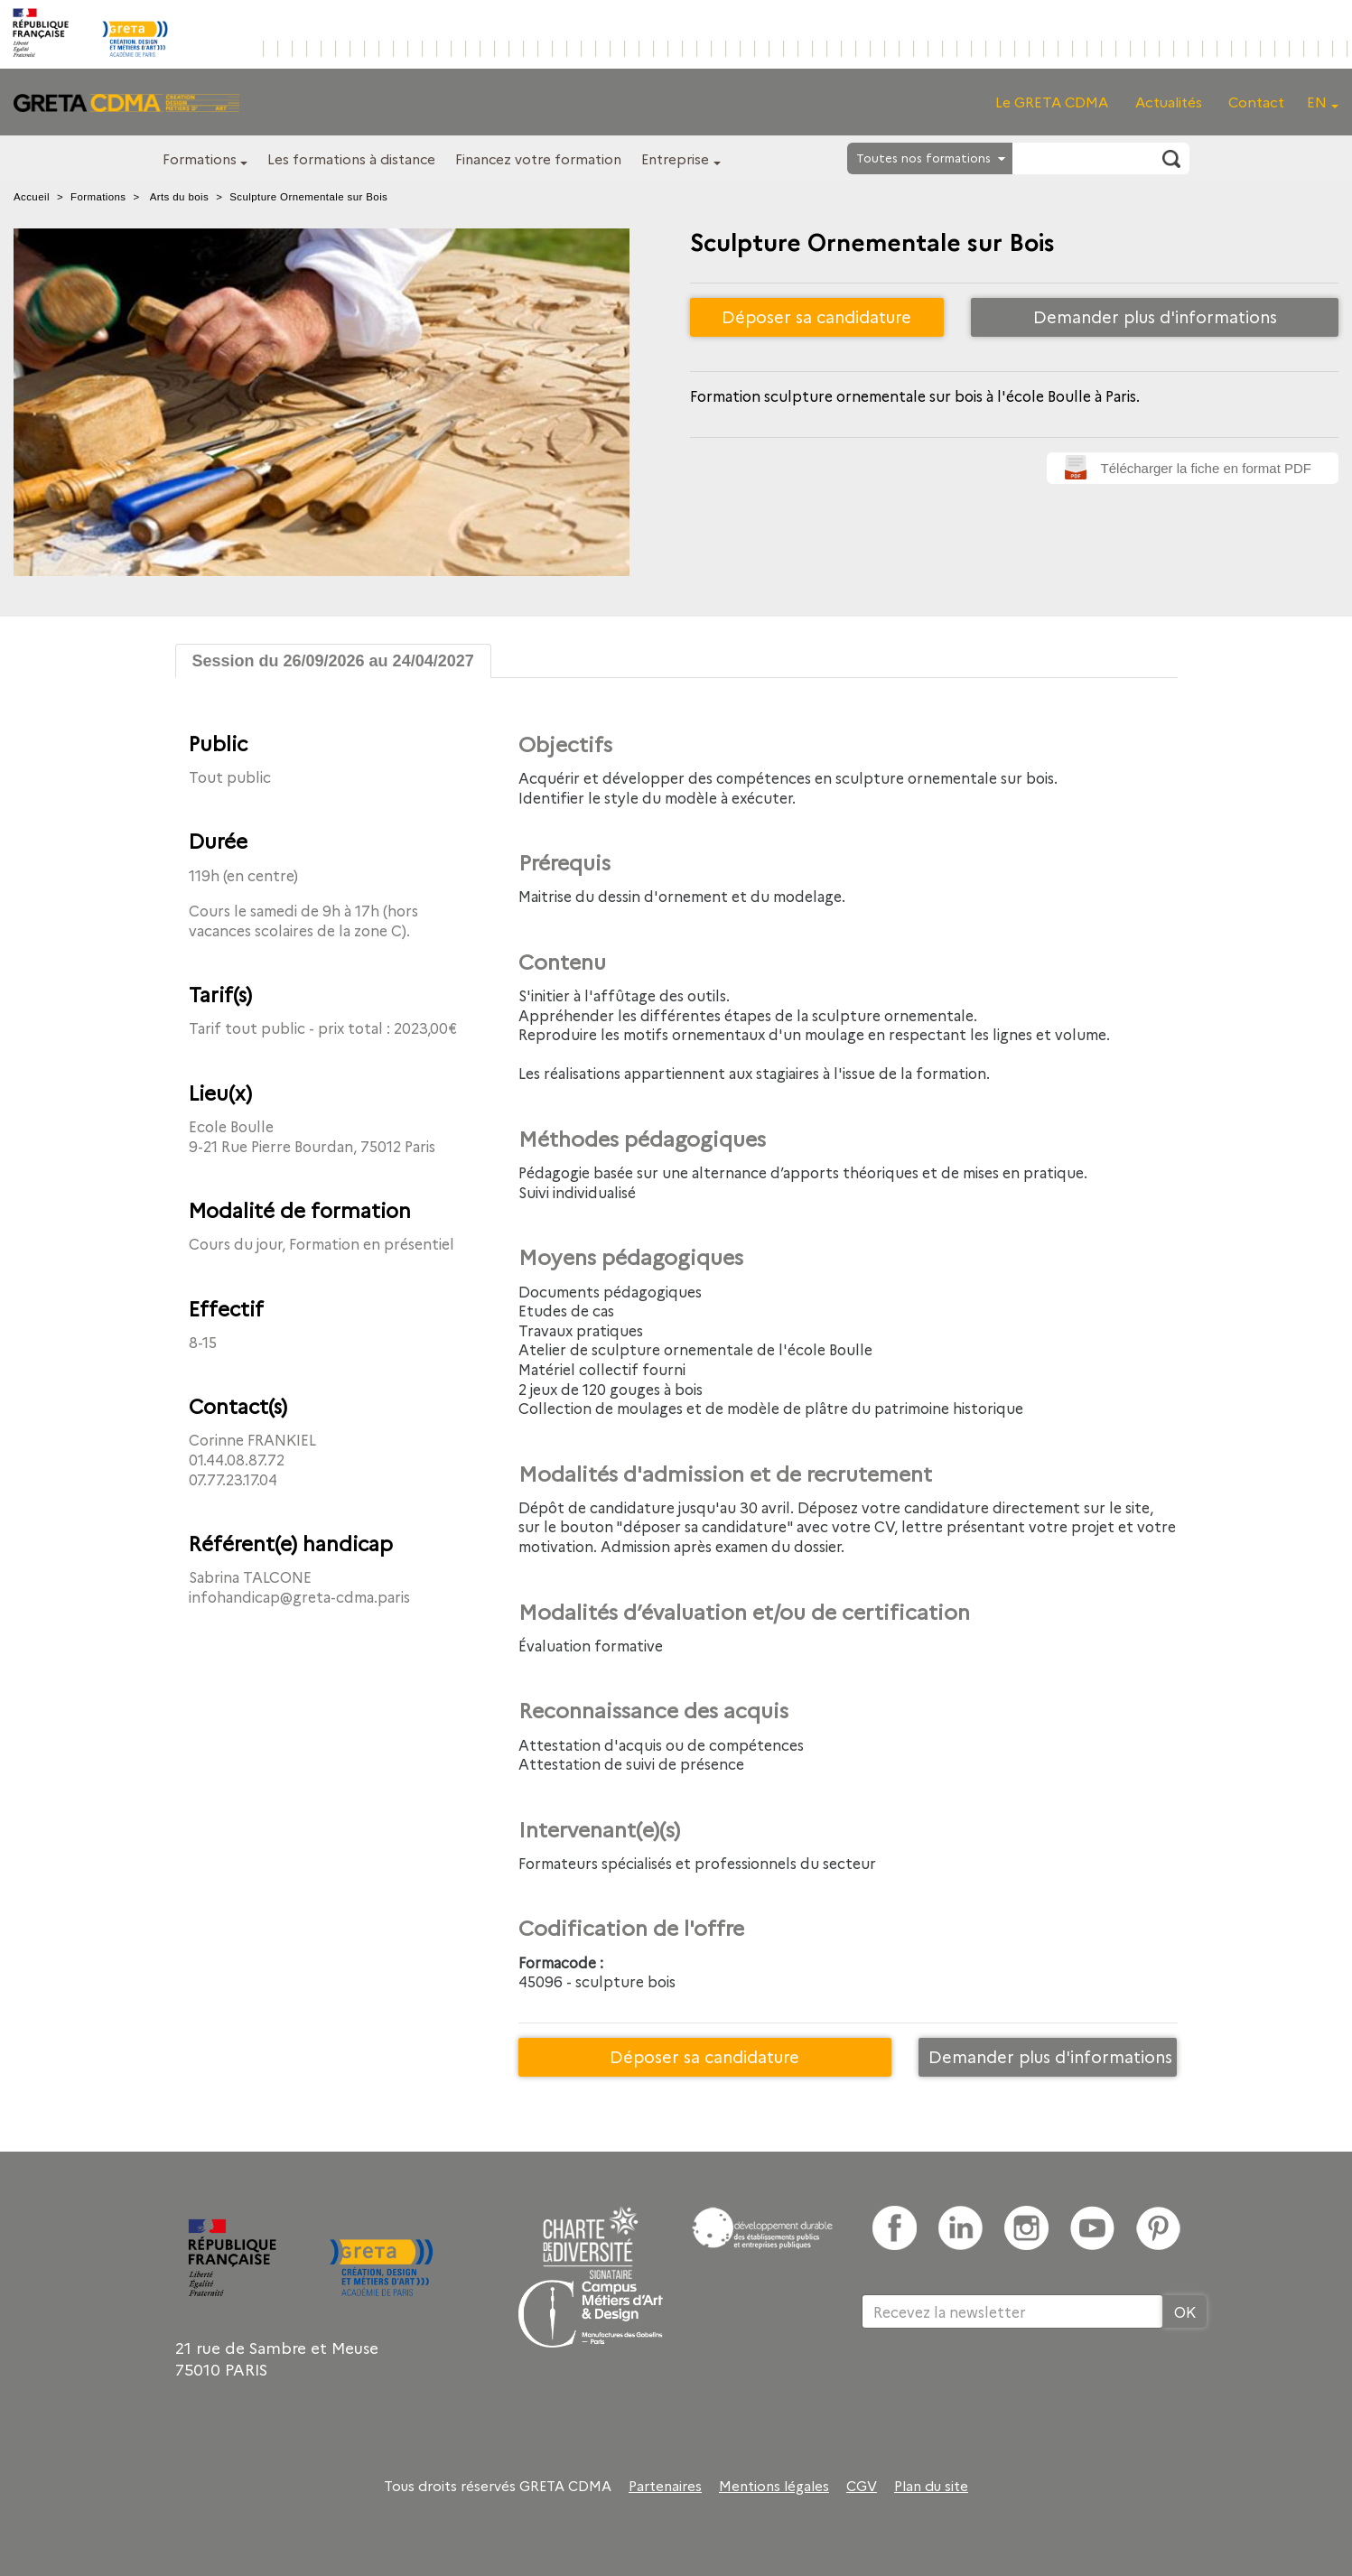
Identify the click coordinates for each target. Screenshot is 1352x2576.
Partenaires (665, 2486)
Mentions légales (774, 2486)
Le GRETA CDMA (1051, 101)
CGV (861, 2486)
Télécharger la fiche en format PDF (1206, 468)
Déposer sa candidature (816, 316)
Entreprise (675, 158)
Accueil (32, 196)
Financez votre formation (538, 158)
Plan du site (931, 2486)
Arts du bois (180, 196)
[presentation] (999, 2387)
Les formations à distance (351, 158)
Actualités (1168, 101)
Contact (1256, 101)
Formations (200, 158)
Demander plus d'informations (1155, 316)
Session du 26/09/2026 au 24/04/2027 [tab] (333, 661)
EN (1317, 101)
